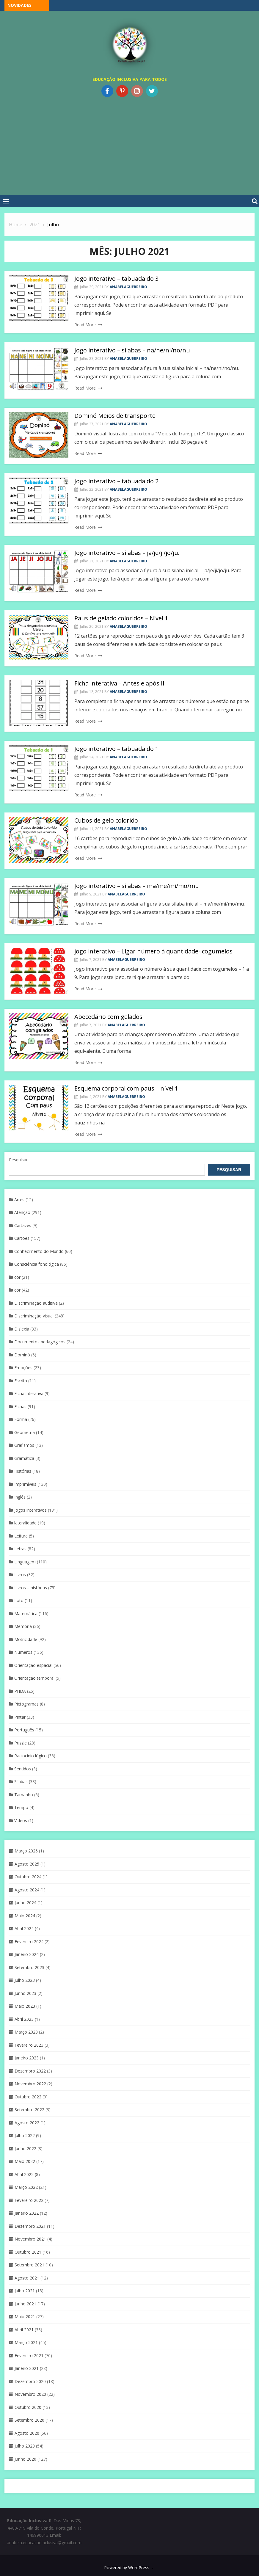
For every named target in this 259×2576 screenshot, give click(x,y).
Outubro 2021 (28, 2252)
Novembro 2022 (30, 2083)
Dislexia (21, 1329)
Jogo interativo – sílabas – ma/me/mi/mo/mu (136, 886)
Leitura (21, 1536)
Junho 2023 (25, 1993)
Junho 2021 (25, 2304)
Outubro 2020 (28, 2407)
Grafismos (24, 1445)
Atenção (22, 1212)
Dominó (22, 1355)
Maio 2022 (25, 2161)
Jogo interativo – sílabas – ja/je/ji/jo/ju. (127, 553)
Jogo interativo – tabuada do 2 (116, 481)
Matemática (25, 1613)
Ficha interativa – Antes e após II (119, 683)
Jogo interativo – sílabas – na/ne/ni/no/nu (132, 350)
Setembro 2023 (29, 1967)
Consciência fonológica (36, 1264)
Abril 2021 (24, 2329)
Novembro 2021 (30, 2239)
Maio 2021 (25, 2316)
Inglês (20, 1497)
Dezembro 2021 (30, 2226)
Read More (85, 324)
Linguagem (25, 1562)
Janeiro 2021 (27, 2368)
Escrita (20, 1380)
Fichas (20, 1406)
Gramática (24, 1458)
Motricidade (25, 1639)
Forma (20, 1419)
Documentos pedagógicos (39, 1342)
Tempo (21, 1807)
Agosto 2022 (27, 2122)
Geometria (24, 1432)
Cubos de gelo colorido (106, 820)
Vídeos (20, 1820)
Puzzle (20, 1743)
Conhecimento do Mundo (39, 1251)
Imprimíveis (25, 1484)
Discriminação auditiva (36, 1303)
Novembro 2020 (30, 2394)
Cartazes (22, 1225)
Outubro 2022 (28, 2097)
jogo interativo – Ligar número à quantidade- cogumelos (153, 951)
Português (24, 1730)
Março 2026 (26, 1851)
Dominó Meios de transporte (115, 416)
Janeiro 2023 (27, 2058)
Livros (20, 1574)
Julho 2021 (25, 2290)
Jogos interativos (30, 1510)
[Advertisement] (129, 144)
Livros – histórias (30, 1587)
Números (23, 1652)
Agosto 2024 (27, 1890)
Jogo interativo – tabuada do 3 (116, 278)
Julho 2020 (25, 2446)
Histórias (22, 1471)
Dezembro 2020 (30, 2381)
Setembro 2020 (29, 2420)
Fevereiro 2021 (29, 2355)
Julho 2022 (25, 2135)
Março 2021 (26, 2342)
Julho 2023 (25, 1980)
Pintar (20, 1717)
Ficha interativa (28, 1393)
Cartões (21, 1238)
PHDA (20, 1691)
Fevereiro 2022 (29, 2200)
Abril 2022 (24, 2174)
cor (17, 1277)
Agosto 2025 (27, 1864)
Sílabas (21, 1781)
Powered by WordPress (126, 2567)
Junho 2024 (25, 1902)
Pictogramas (26, 1704)
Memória (23, 1626)
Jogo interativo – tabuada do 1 (116, 749)
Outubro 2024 (28, 1877)
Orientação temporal (34, 1678)
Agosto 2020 (27, 2433)
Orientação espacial (33, 1665)
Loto (18, 1600)
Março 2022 (26, 2187)
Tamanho (23, 1794)
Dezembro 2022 (30, 2071)
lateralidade (25, 1523)
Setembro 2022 (29, 2109)
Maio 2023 (25, 2006)
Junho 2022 (25, 2148)
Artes (19, 1199)
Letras (20, 1548)
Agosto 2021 (27, 2278)
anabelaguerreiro (128, 286)
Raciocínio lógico (30, 1755)
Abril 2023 (24, 2019)
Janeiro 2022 (27, 2213)
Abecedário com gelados (108, 1017)
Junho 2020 (25, 2459)
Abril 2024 (24, 1928)
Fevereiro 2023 (29, 2045)
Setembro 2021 (29, 2265)
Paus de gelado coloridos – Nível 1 (121, 618)
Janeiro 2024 (27, 1954)
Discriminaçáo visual (34, 1316)
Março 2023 (26, 2032)
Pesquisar (18, 1160)
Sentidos (22, 1769)
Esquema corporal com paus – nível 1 (126, 1088)
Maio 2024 (25, 1915)
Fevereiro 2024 (29, 1941)
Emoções (23, 1367)
